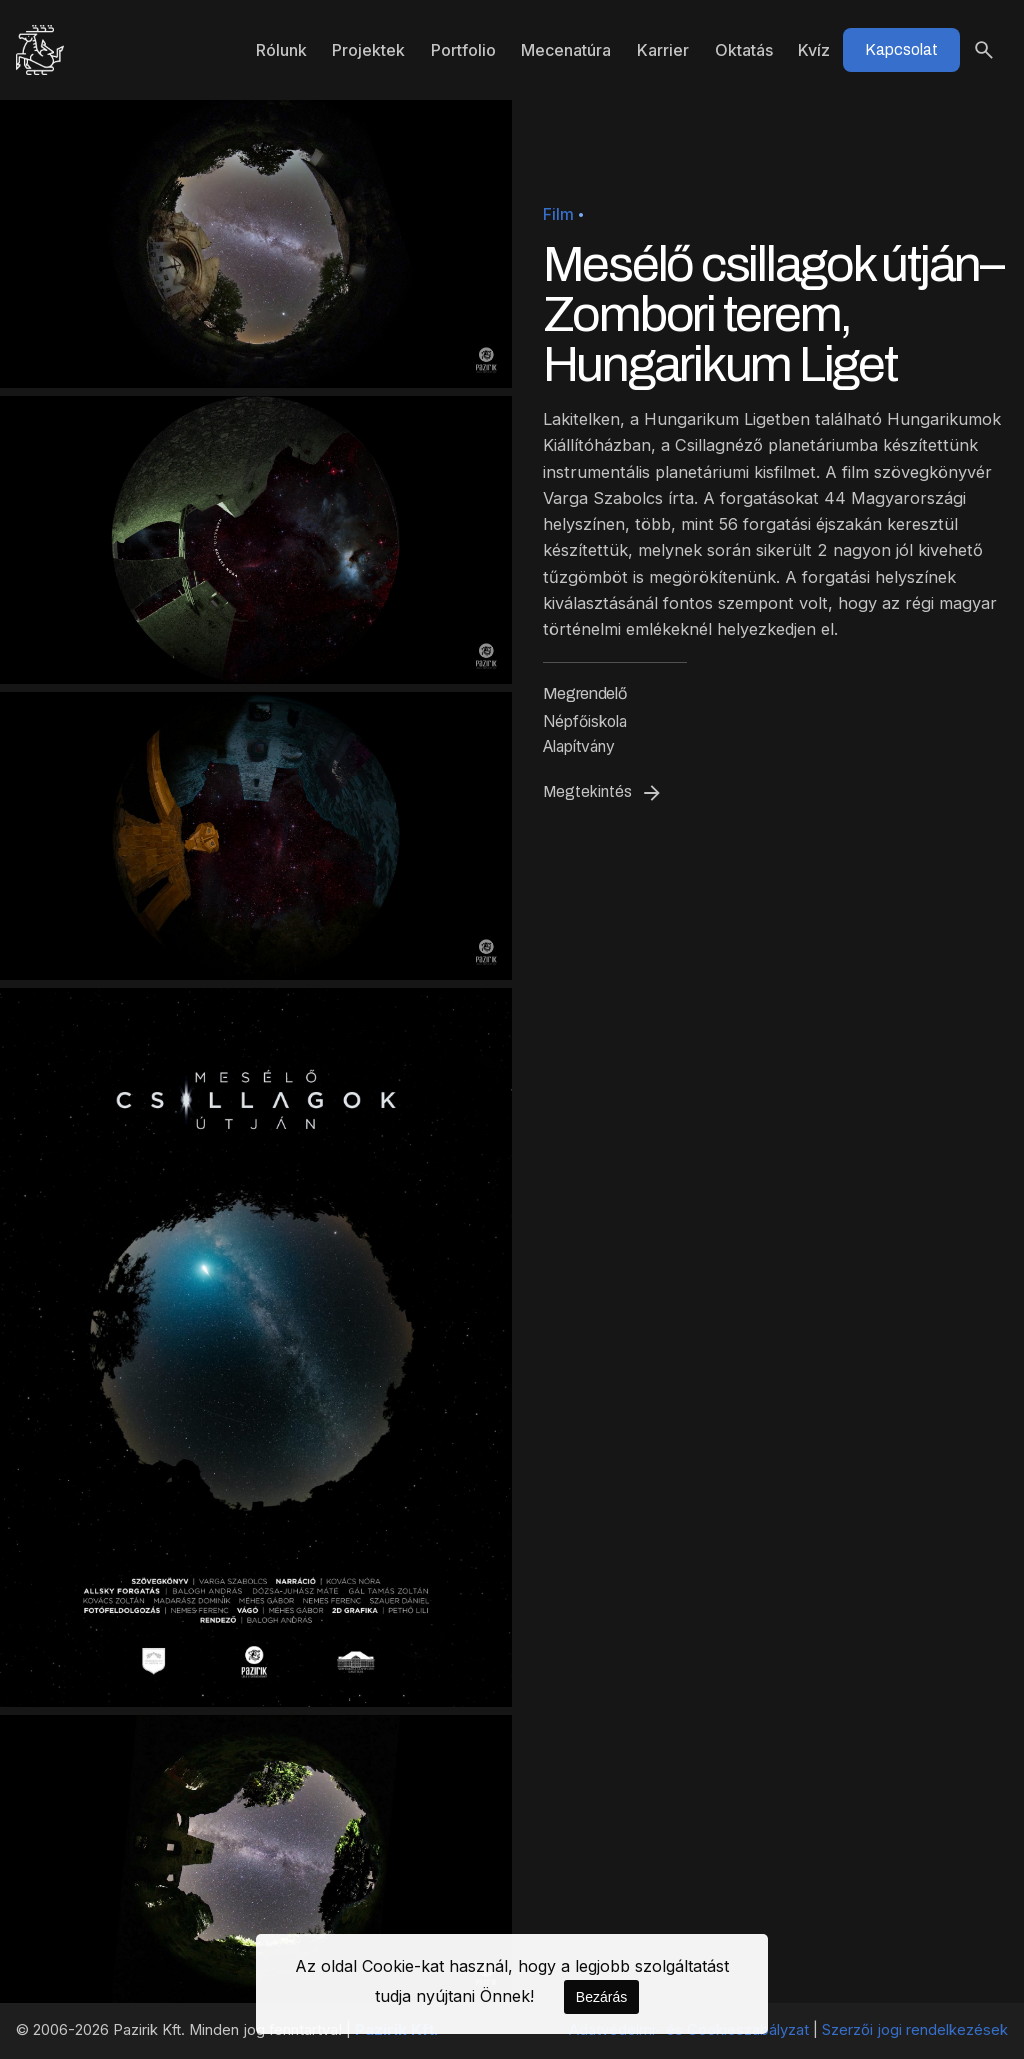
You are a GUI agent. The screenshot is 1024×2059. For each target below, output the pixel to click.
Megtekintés (603, 793)
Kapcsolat (901, 49)
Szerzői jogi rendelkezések (915, 2030)
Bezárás (601, 1997)
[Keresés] (984, 50)
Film (558, 214)
